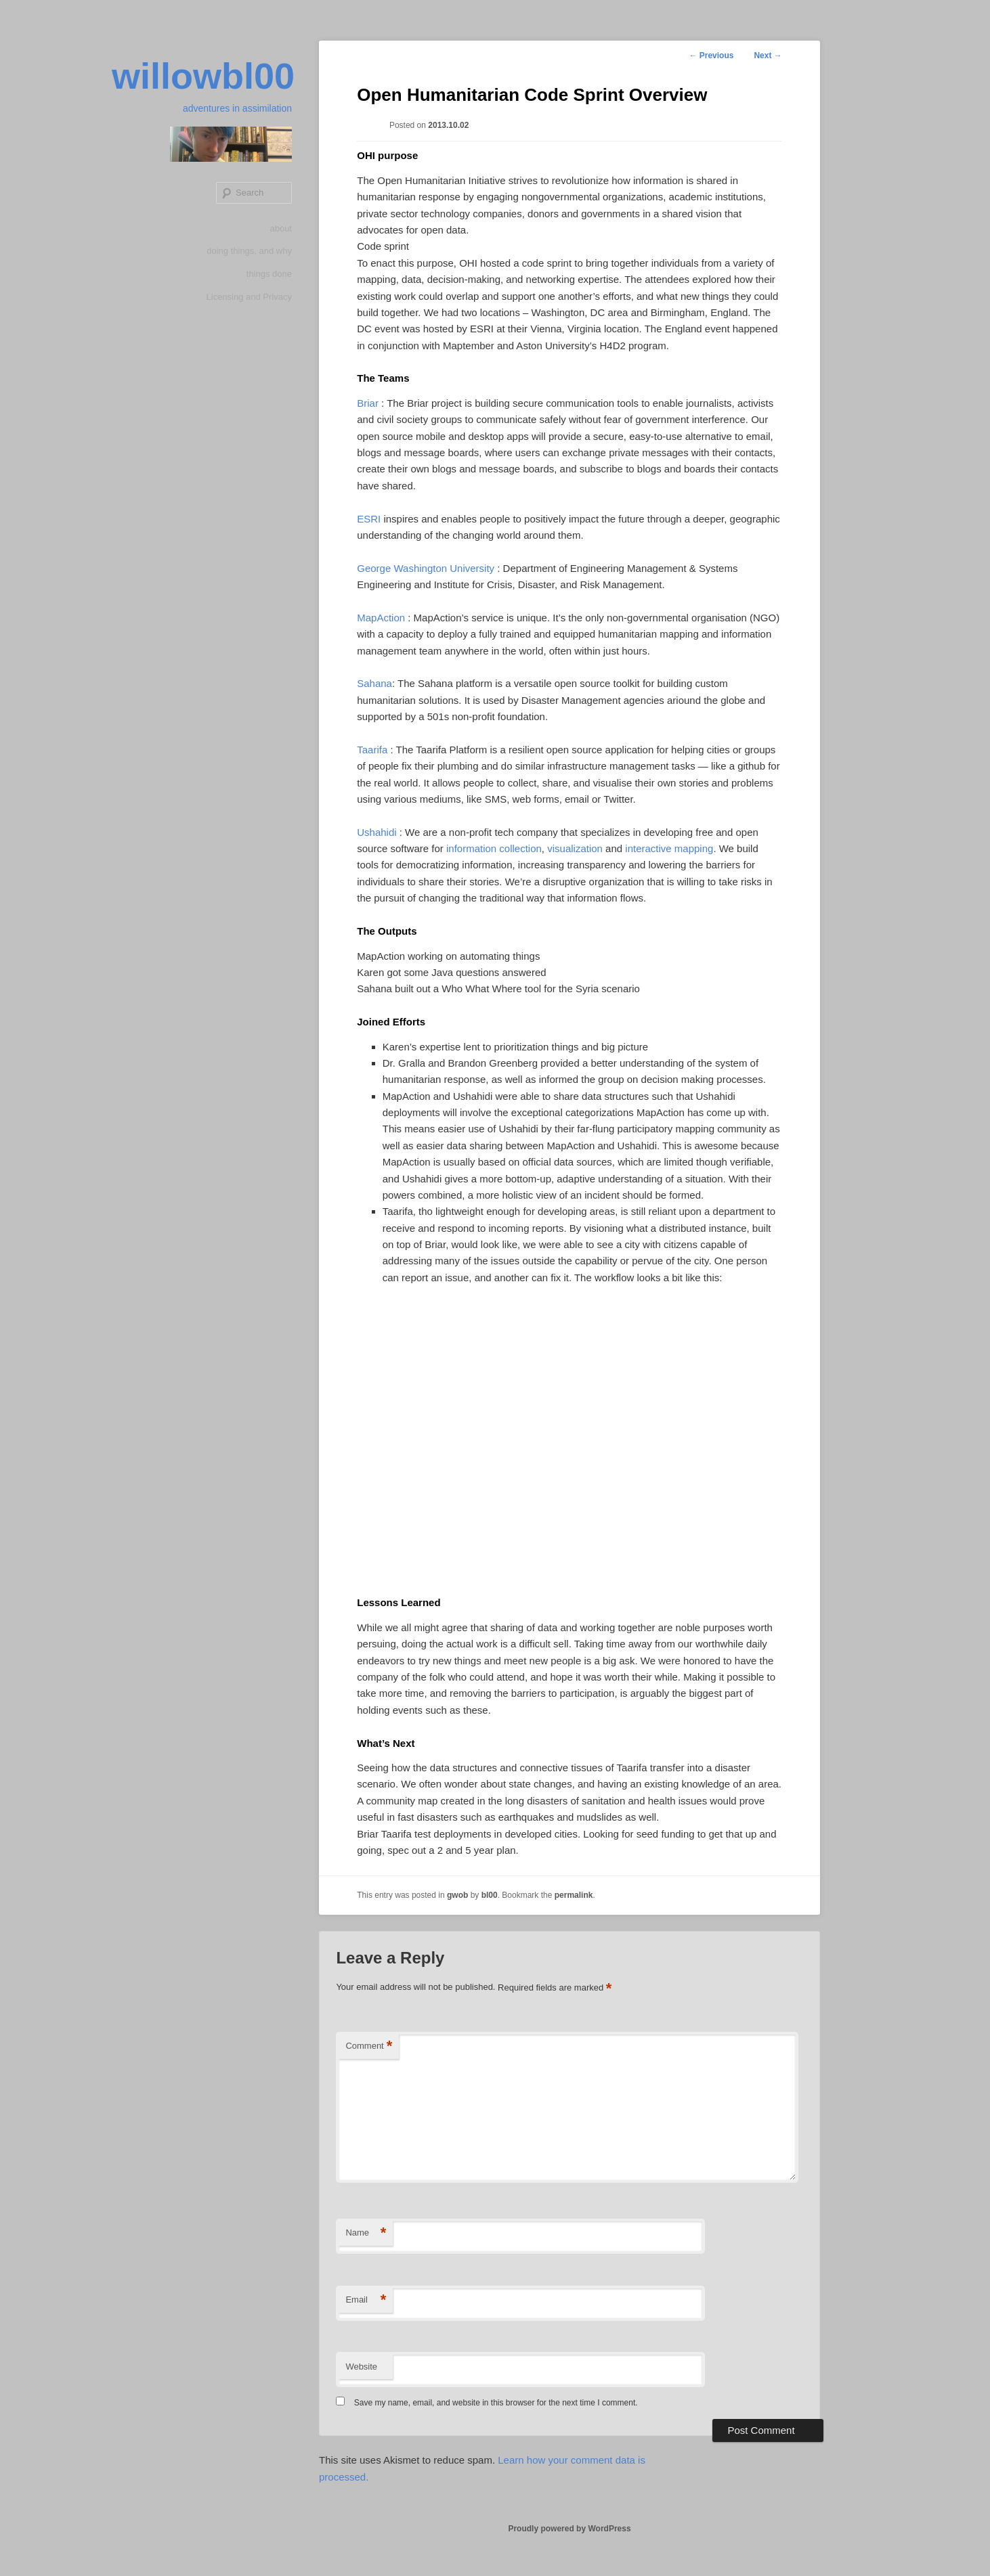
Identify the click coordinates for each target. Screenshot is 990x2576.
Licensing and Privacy (249, 297)
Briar (368, 403)
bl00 (489, 1895)
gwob (457, 1895)
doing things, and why (249, 251)
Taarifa (372, 749)
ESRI (369, 519)
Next (767, 55)
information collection (494, 848)
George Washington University (425, 568)
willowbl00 (203, 75)
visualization (575, 848)
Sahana (374, 683)
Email (365, 2300)
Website (361, 2366)
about (281, 228)
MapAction (381, 617)
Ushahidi (376, 832)
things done (269, 274)
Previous (711, 55)
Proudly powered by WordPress (569, 2528)
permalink (574, 1895)
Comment (368, 2046)
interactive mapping (669, 848)
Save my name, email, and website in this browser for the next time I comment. (496, 2402)
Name (365, 2233)
